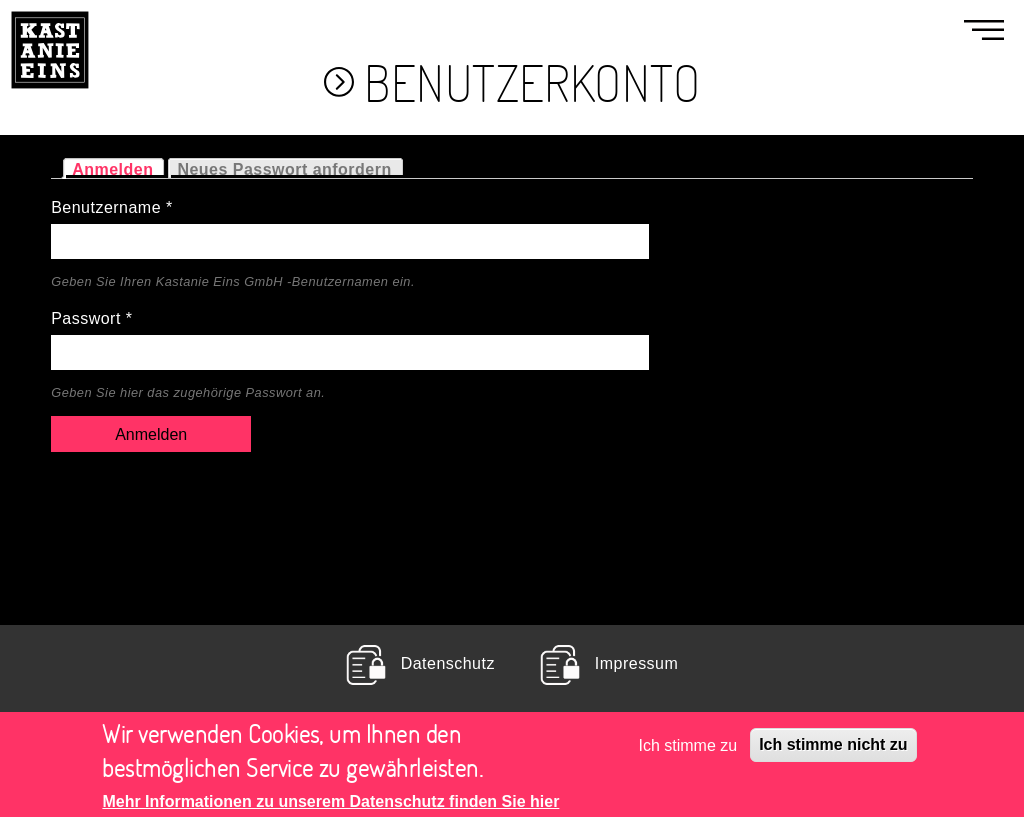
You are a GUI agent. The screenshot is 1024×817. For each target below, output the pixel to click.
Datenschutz (448, 664)
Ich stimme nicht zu (833, 751)
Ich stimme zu (688, 752)
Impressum (636, 664)
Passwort (91, 318)
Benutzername (111, 207)
